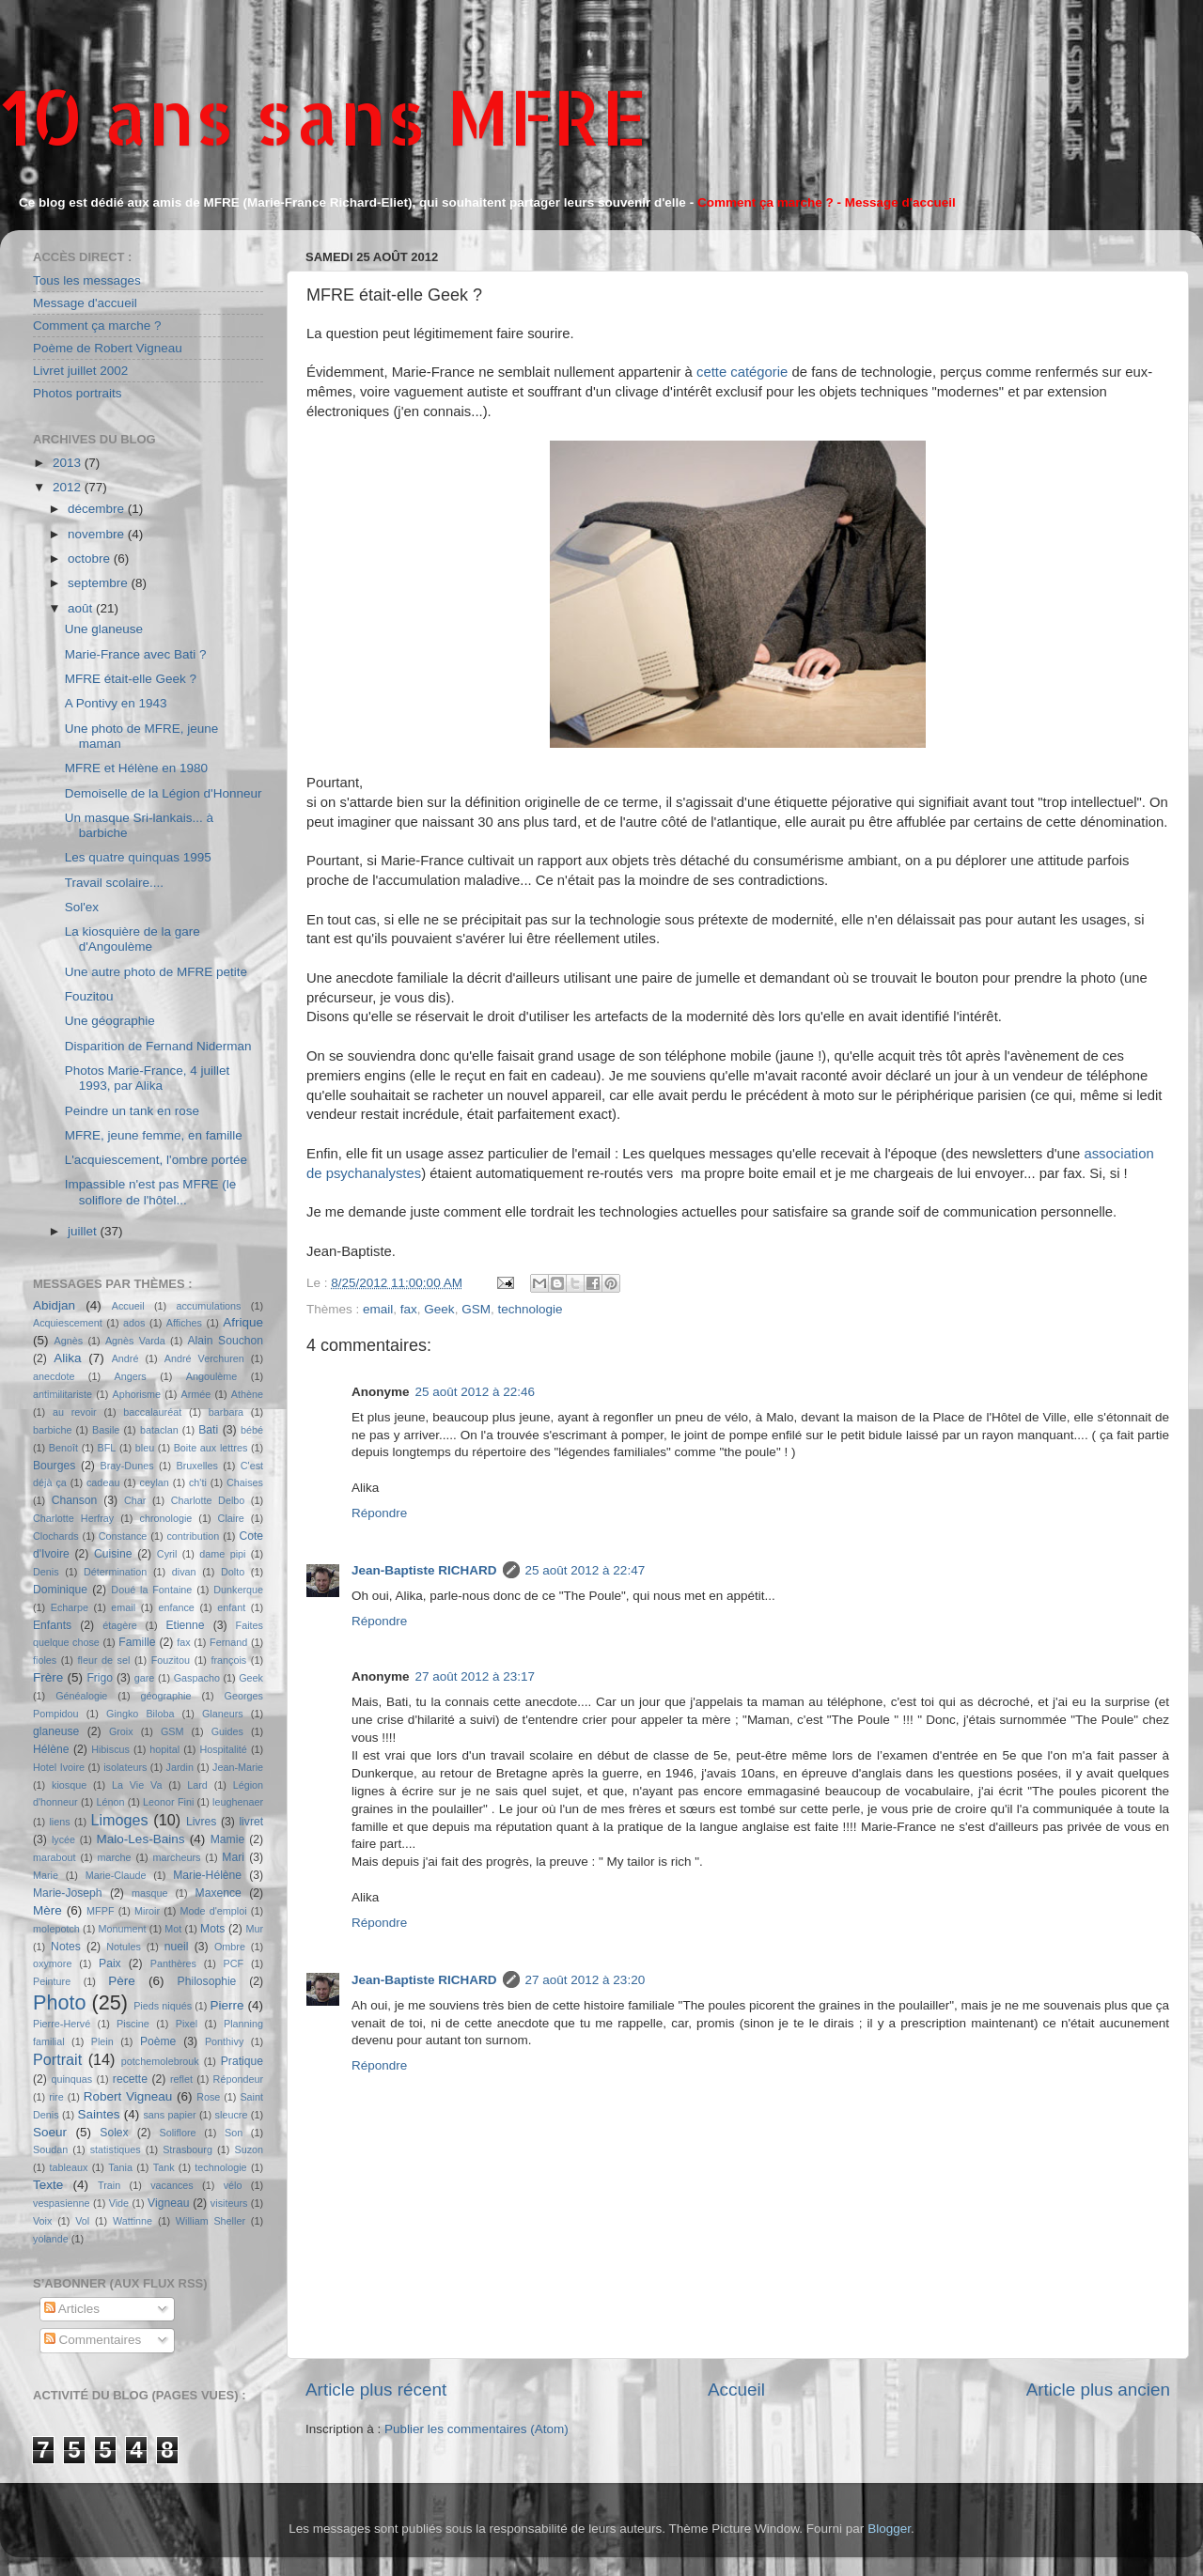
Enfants (52, 1625)
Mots (212, 1928)
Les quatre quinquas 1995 (138, 857)
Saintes (99, 2114)
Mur (254, 1928)
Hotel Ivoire (59, 1767)
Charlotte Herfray (73, 1518)
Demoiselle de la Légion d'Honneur (163, 793)
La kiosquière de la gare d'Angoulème (132, 939)
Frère (48, 1677)
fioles (44, 1660)
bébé (252, 1429)
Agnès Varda (135, 1340)
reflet (181, 2079)
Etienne (184, 1625)
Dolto (232, 1571)
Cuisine (113, 1553)
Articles (72, 2309)
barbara (226, 1412)
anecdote (53, 1376)
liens (59, 1821)
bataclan (159, 1429)
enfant (231, 1607)
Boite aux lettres (211, 1447)
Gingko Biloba (140, 1713)
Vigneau (168, 2203)
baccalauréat (152, 1412)
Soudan (50, 2149)
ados (134, 1322)
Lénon (110, 1802)
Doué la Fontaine (151, 1589)
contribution (192, 1536)
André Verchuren (204, 1358)
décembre (98, 509)
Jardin (180, 1767)
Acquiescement (67, 1322)
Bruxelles (196, 1465)
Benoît (63, 1447)
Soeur (50, 2132)
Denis (46, 1571)
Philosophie (207, 1981)
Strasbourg (187, 2149)
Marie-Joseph (67, 1893)
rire (56, 2097)
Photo (59, 2002)
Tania (120, 2167)
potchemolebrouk (160, 2061)
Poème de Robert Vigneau (107, 348)
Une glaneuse (104, 629)
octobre (91, 558)
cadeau (102, 1482)
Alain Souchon (226, 1340)
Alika (67, 1358)
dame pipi (222, 1554)
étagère (119, 1625)
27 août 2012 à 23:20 (585, 1980)
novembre (98, 534)
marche (115, 1857)
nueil (176, 1946)
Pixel (186, 2023)
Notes (66, 1946)
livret (251, 1821)
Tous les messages (87, 280)
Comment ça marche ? (97, 325)
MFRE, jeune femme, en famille (153, 1135)
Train (109, 2185)
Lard (197, 1785)
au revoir (75, 1412)
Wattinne (132, 2221)
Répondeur (238, 2079)
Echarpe (69, 1607)
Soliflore (178, 2132)
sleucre (231, 2114)
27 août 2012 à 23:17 (475, 1676)
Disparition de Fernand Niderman (158, 1046)
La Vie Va (137, 1785)
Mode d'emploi (213, 1910)
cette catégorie (742, 372)
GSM (476, 1309)
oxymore (52, 1963)
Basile (105, 1429)
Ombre (229, 1946)
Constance (123, 1536)
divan (184, 1571)
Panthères (173, 1963)
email (378, 1309)
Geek (439, 1309)
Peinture (51, 1981)
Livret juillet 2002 (80, 371)
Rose (208, 2097)
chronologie (166, 1518)
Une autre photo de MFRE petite (156, 972)
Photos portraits (77, 393)
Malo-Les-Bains (141, 1839)
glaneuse (56, 1731)
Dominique (60, 1589)
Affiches (184, 1322)
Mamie (227, 1839)
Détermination (115, 1571)
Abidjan (54, 1305)
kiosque (69, 1785)
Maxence (218, 1893)
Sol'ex (82, 907)
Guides (227, 1731)
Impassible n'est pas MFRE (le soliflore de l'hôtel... (151, 1191)
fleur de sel (104, 1660)
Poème (158, 2041)
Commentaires (93, 2340)
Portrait (57, 2059)
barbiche (52, 1429)
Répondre (379, 1513)
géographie (165, 1695)
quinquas (71, 2079)
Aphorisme (136, 1394)
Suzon (248, 2149)
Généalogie (81, 1695)
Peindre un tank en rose (132, 1111)
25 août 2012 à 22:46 (475, 1392)
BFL (107, 1447)
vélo (233, 2185)
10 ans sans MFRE (324, 116)
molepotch (56, 1928)
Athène (247, 1394)
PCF (234, 1963)
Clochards (56, 1536)
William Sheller (210, 2221)
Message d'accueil (85, 303)
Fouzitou (89, 996)
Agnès (69, 1340)
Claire (231, 1518)
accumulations (208, 1305)
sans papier (169, 2114)
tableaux (69, 2167)
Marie (45, 1875)
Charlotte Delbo (208, 1500)
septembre (100, 583)
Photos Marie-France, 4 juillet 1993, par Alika (147, 1078)
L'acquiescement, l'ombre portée (156, 1160)
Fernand (228, 1642)
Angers (130, 1376)
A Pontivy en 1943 (116, 703)
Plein (102, 2041)
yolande (51, 2238)
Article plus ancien (1098, 2389)
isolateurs (125, 1767)
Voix (42, 2221)
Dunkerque (238, 1589)
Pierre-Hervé (61, 2023)
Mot (172, 1928)
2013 (69, 463)
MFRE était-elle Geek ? (130, 679)
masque (149, 1893)
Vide (119, 2203)
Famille (136, 1642)
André (125, 1358)
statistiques (115, 2149)
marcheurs (176, 1857)
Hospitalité (222, 1749)
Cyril (167, 1554)
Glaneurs (222, 1713)
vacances (172, 2185)
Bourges (54, 1465)
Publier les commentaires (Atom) (476, 2429)
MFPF (100, 1910)
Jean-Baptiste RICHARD (424, 1570)
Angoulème (212, 1376)
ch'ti (198, 1482)
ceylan (154, 1482)
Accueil (736, 2389)
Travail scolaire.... (114, 883)
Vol (82, 2221)
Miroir (147, 1910)
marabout (54, 1857)
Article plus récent (375, 2389)
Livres (201, 1821)
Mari (233, 1857)
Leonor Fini (168, 1802)
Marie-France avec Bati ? (136, 654)
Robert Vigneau (128, 2096)
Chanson (75, 1500)
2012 (69, 487)
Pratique (242, 2061)
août (82, 608)
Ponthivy (224, 2041)
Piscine (133, 2023)
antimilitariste (62, 1394)
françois (228, 1660)
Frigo (99, 1677)
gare (144, 1678)
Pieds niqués (162, 2005)
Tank (164, 2167)
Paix (110, 1963)
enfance (176, 1607)
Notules (123, 1946)
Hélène (51, 1749)
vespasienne (61, 2203)
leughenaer (237, 1802)
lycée (63, 1839)
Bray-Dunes (127, 1465)
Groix (121, 1731)
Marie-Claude (116, 1875)
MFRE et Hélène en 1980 (136, 768)
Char (135, 1500)
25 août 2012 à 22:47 (585, 1570)
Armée (196, 1394)
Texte (48, 2185)
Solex (114, 2132)
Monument (123, 1928)
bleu (144, 1447)
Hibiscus (110, 1749)
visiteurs (229, 2203)
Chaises (245, 1482)
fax (408, 1309)
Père (121, 1981)
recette (130, 2079)
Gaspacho (197, 1678)
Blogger (889, 2529)
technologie (529, 1309)
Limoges (119, 1819)
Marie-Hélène (207, 1875)
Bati (208, 1429)
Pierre (227, 2005)
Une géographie (110, 1021)
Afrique (243, 1322)
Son (233, 2132)
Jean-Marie (237, 1767)
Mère (47, 1910)
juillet (84, 1231)
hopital (164, 1749)
